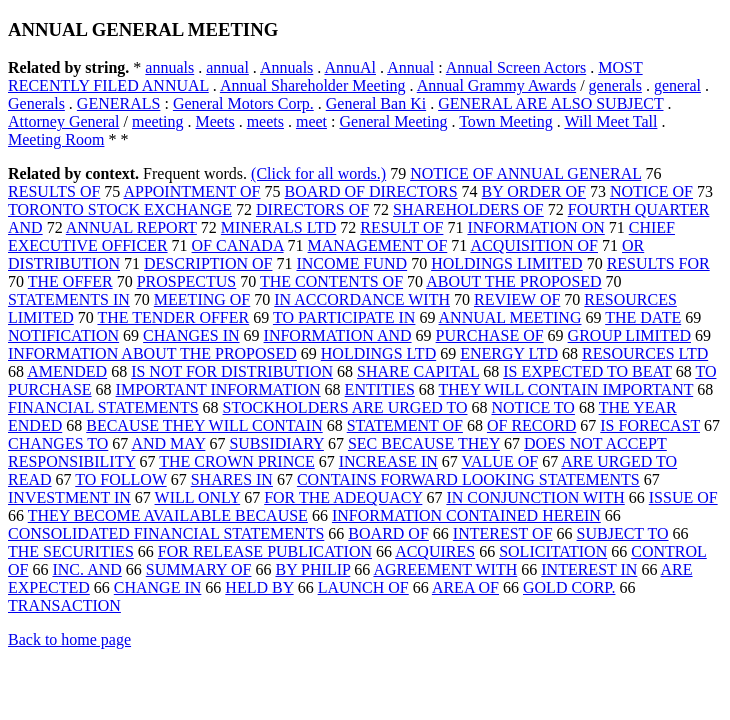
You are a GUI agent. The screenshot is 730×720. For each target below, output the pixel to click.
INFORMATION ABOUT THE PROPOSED (152, 353)
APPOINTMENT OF (191, 191)
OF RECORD (531, 425)
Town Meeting (506, 121)
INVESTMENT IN (69, 497)
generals (615, 85)
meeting (158, 121)
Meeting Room (56, 139)
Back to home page (69, 639)
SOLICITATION (553, 551)
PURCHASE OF (490, 335)
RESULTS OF (54, 191)
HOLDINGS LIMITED (507, 263)
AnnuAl (350, 67)
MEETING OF (202, 299)
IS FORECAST (650, 425)
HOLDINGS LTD (378, 353)
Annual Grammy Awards (496, 85)
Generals (36, 103)
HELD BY (259, 587)
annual (227, 67)
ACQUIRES (435, 551)
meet (311, 121)
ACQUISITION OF (534, 245)
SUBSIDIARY (276, 443)
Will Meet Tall (610, 121)
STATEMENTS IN (69, 299)
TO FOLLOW (120, 479)
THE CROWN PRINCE (237, 461)
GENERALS (119, 103)
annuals (169, 67)
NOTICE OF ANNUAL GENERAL (525, 173)
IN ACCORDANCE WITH (362, 299)
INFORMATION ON (535, 227)
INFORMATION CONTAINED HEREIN (466, 515)
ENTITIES (380, 389)
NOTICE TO (533, 407)
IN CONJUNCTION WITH (535, 497)
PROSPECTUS (187, 281)
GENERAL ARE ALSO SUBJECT (550, 103)
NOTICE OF (651, 191)
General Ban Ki (376, 103)
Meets (215, 121)
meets (265, 121)
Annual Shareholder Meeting (313, 85)
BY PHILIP (312, 569)
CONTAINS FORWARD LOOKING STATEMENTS (468, 479)
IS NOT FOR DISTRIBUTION (232, 371)
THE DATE (643, 317)
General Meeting (394, 121)
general (677, 85)
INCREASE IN (388, 461)
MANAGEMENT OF (378, 245)
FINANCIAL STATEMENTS (103, 407)
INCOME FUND (351, 263)
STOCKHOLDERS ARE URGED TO (345, 407)
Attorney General (64, 121)
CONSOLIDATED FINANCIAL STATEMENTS (166, 533)
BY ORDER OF (534, 191)
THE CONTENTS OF (331, 281)
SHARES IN (232, 479)
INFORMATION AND (338, 335)
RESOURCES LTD (645, 353)
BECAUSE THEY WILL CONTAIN (204, 425)
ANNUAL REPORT (131, 227)
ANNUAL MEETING (510, 317)
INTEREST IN (589, 569)
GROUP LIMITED (629, 335)
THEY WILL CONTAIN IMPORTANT (566, 389)
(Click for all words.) (318, 173)
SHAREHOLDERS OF (468, 209)
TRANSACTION (64, 605)
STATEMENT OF (405, 425)
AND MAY (168, 443)
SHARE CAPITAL (418, 371)
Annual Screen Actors (516, 67)
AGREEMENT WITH (445, 569)
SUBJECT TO (623, 533)
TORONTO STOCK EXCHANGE (120, 209)
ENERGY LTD (509, 353)
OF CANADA (238, 245)
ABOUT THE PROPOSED (513, 281)
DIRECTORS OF (312, 209)
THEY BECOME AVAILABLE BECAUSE (168, 515)
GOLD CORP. (569, 587)
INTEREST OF (503, 533)
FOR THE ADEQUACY (343, 497)
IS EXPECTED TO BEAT (587, 371)
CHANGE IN (158, 587)
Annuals (286, 67)
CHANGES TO (58, 443)
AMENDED (67, 371)
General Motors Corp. (243, 103)
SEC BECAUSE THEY (424, 443)
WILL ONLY (198, 497)
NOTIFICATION (63, 335)
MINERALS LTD (278, 227)
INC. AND (86, 569)
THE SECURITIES (71, 551)
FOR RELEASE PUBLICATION (265, 551)
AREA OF (465, 587)
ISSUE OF (683, 497)
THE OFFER (70, 281)
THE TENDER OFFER (173, 317)
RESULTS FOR (658, 263)
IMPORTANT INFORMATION (218, 389)
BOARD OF (388, 533)
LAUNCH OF (363, 587)
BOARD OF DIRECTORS (371, 191)
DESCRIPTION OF (208, 263)
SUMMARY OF (199, 569)
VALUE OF (500, 461)
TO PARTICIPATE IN (344, 317)
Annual (410, 67)
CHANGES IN (191, 335)
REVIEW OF (517, 299)
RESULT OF (401, 227)
